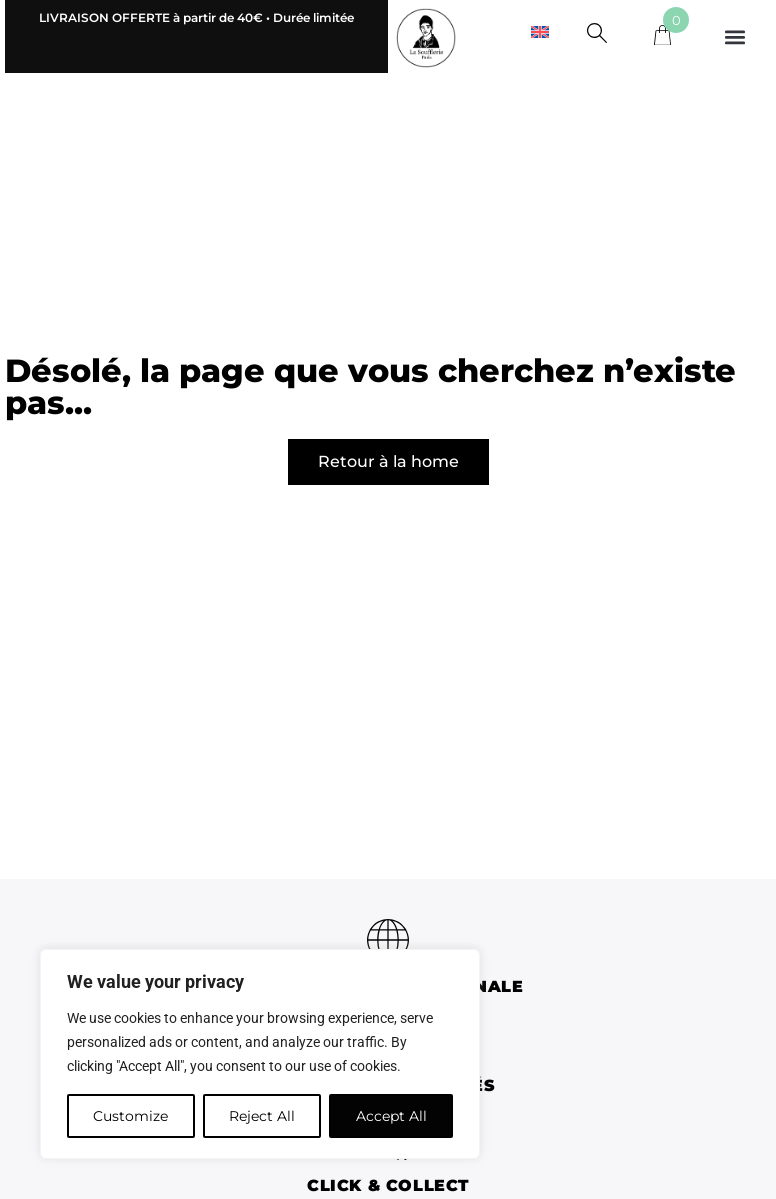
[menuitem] (540, 31)
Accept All (391, 1116)
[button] (735, 36)
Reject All (262, 1116)
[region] (260, 1054)
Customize (130, 1116)
